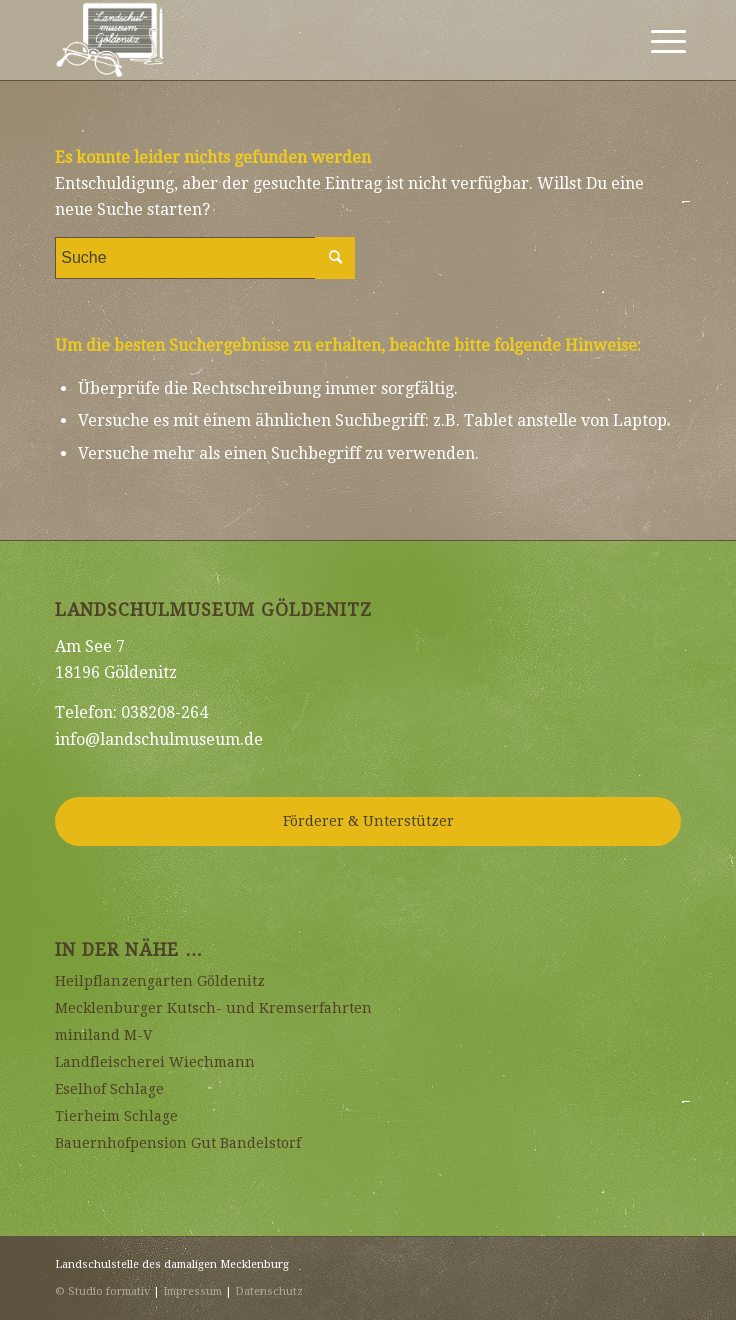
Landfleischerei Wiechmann (155, 1062)
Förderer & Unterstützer (368, 821)
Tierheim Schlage (116, 1116)
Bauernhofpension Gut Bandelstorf (178, 1143)
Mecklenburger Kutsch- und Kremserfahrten (213, 1008)
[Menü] (653, 42)
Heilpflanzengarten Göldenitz (160, 981)
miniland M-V (103, 1035)
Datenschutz (269, 1291)
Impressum (192, 1291)
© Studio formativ (102, 1291)
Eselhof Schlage (109, 1089)
